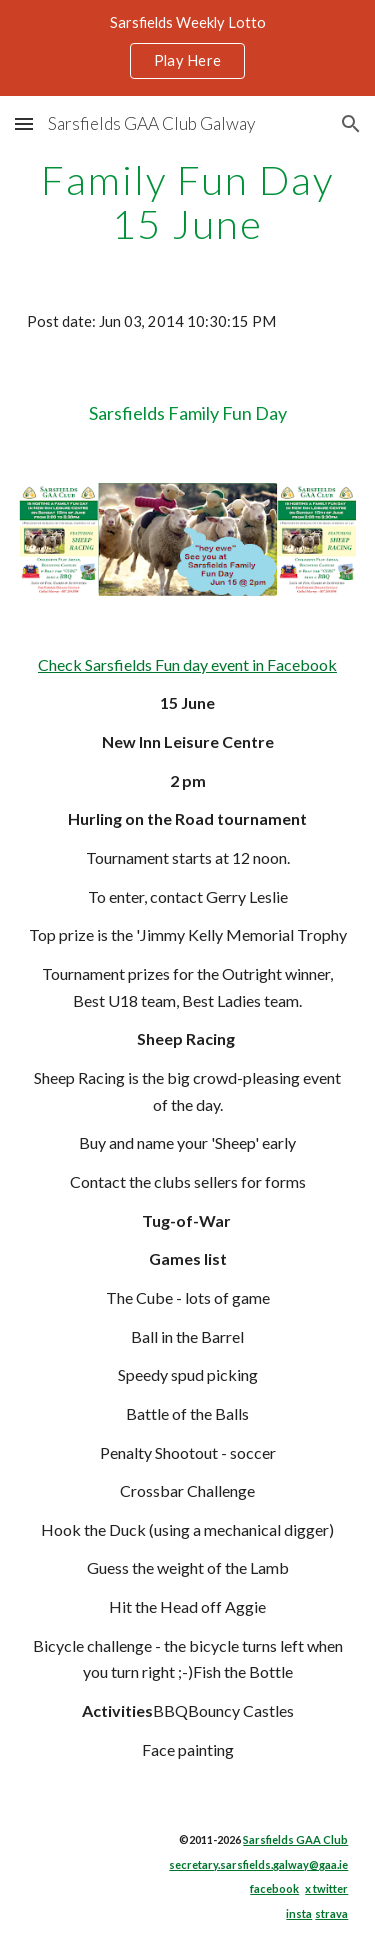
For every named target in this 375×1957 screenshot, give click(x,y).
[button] (24, 123)
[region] (187, 48)
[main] (188, 202)
